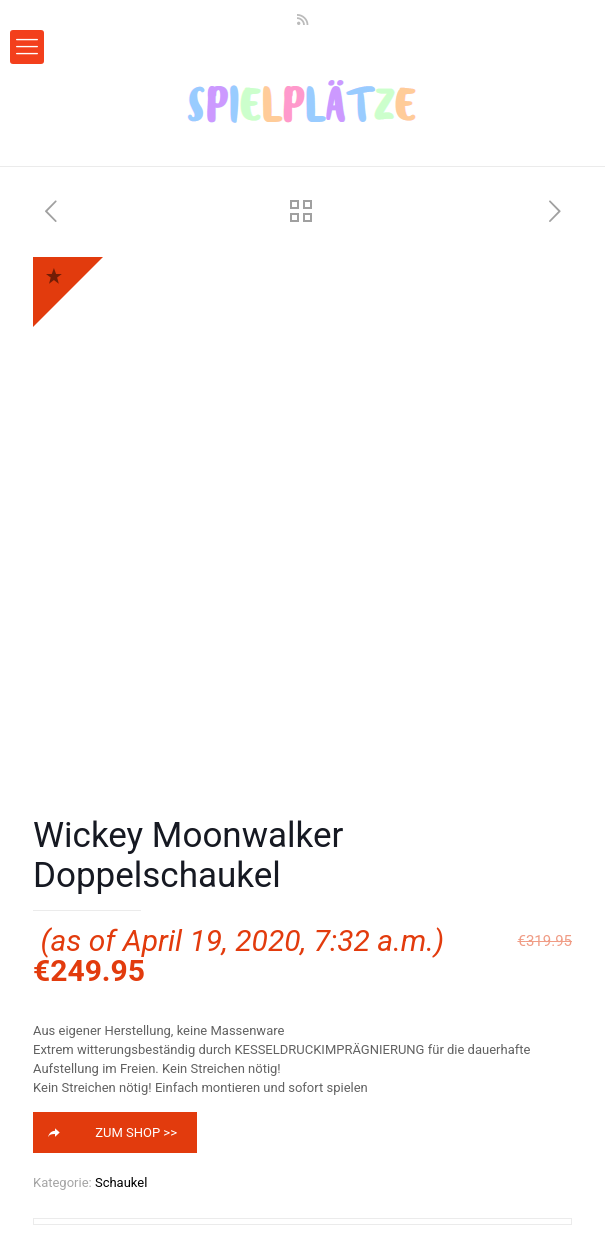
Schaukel (121, 1182)
